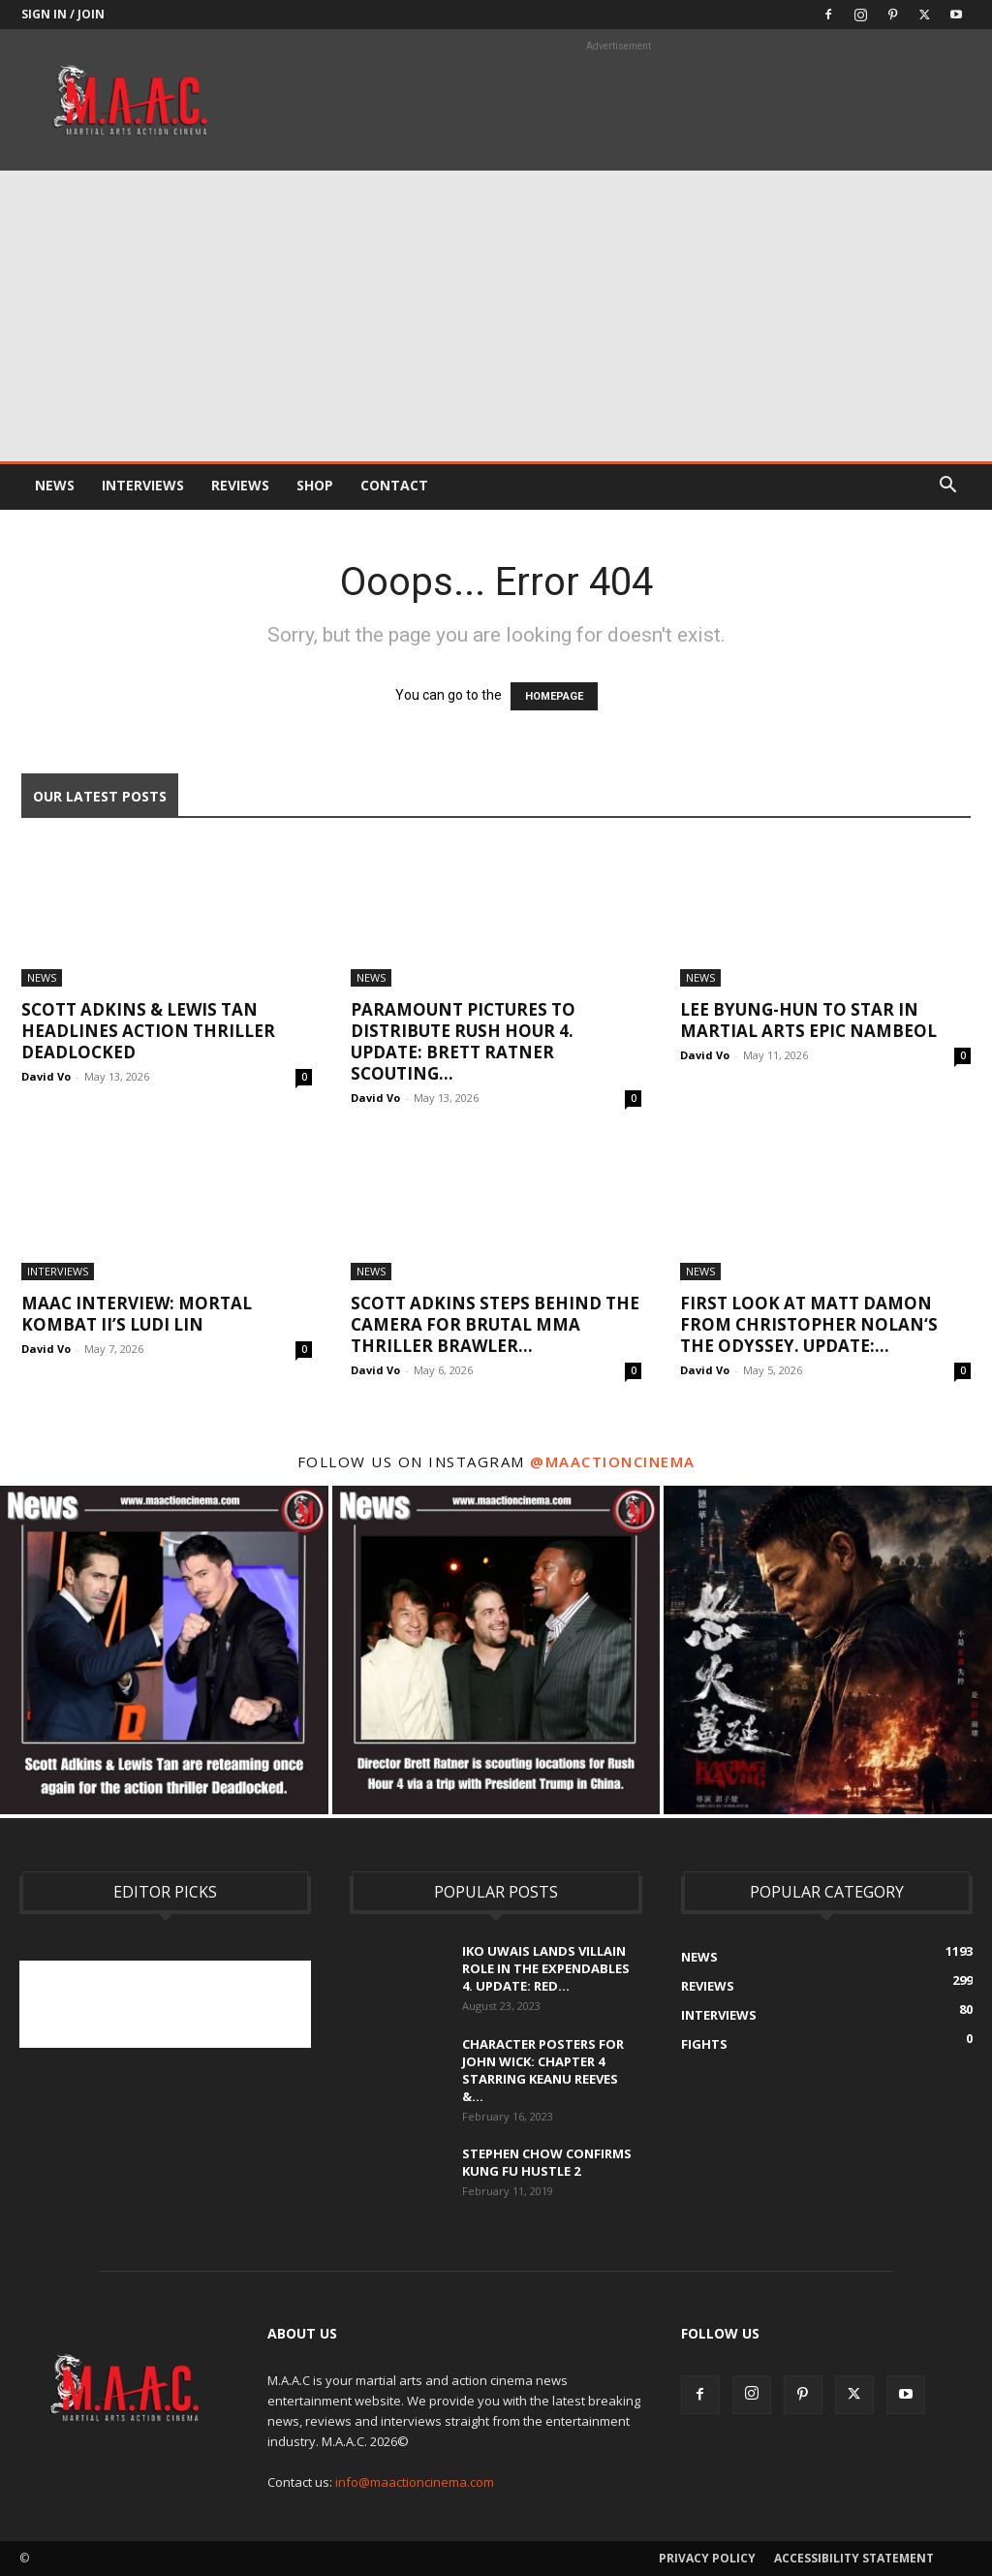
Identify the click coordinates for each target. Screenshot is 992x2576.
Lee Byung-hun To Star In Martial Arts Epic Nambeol (808, 1020)
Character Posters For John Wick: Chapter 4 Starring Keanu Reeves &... (543, 2070)
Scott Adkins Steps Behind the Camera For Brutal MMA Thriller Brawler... (495, 1324)
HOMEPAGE (554, 696)
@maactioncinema (613, 1461)
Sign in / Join (63, 14)
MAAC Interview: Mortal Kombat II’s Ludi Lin (136, 1313)
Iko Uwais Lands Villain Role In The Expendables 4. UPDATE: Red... (546, 1968)
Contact (394, 485)
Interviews (143, 485)
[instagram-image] (164, 1650)
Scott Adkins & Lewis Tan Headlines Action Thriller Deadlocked (148, 1030)
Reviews (240, 485)
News (55, 485)
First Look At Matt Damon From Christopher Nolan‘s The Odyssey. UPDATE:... (809, 1324)
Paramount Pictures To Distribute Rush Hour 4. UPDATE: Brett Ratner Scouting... (463, 1041)
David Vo (46, 1076)
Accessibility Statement (854, 2558)
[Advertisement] (496, 316)
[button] (947, 487)
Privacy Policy (707, 2558)
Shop (314, 485)
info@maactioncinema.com (414, 2482)
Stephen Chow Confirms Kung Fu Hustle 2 (547, 2162)
